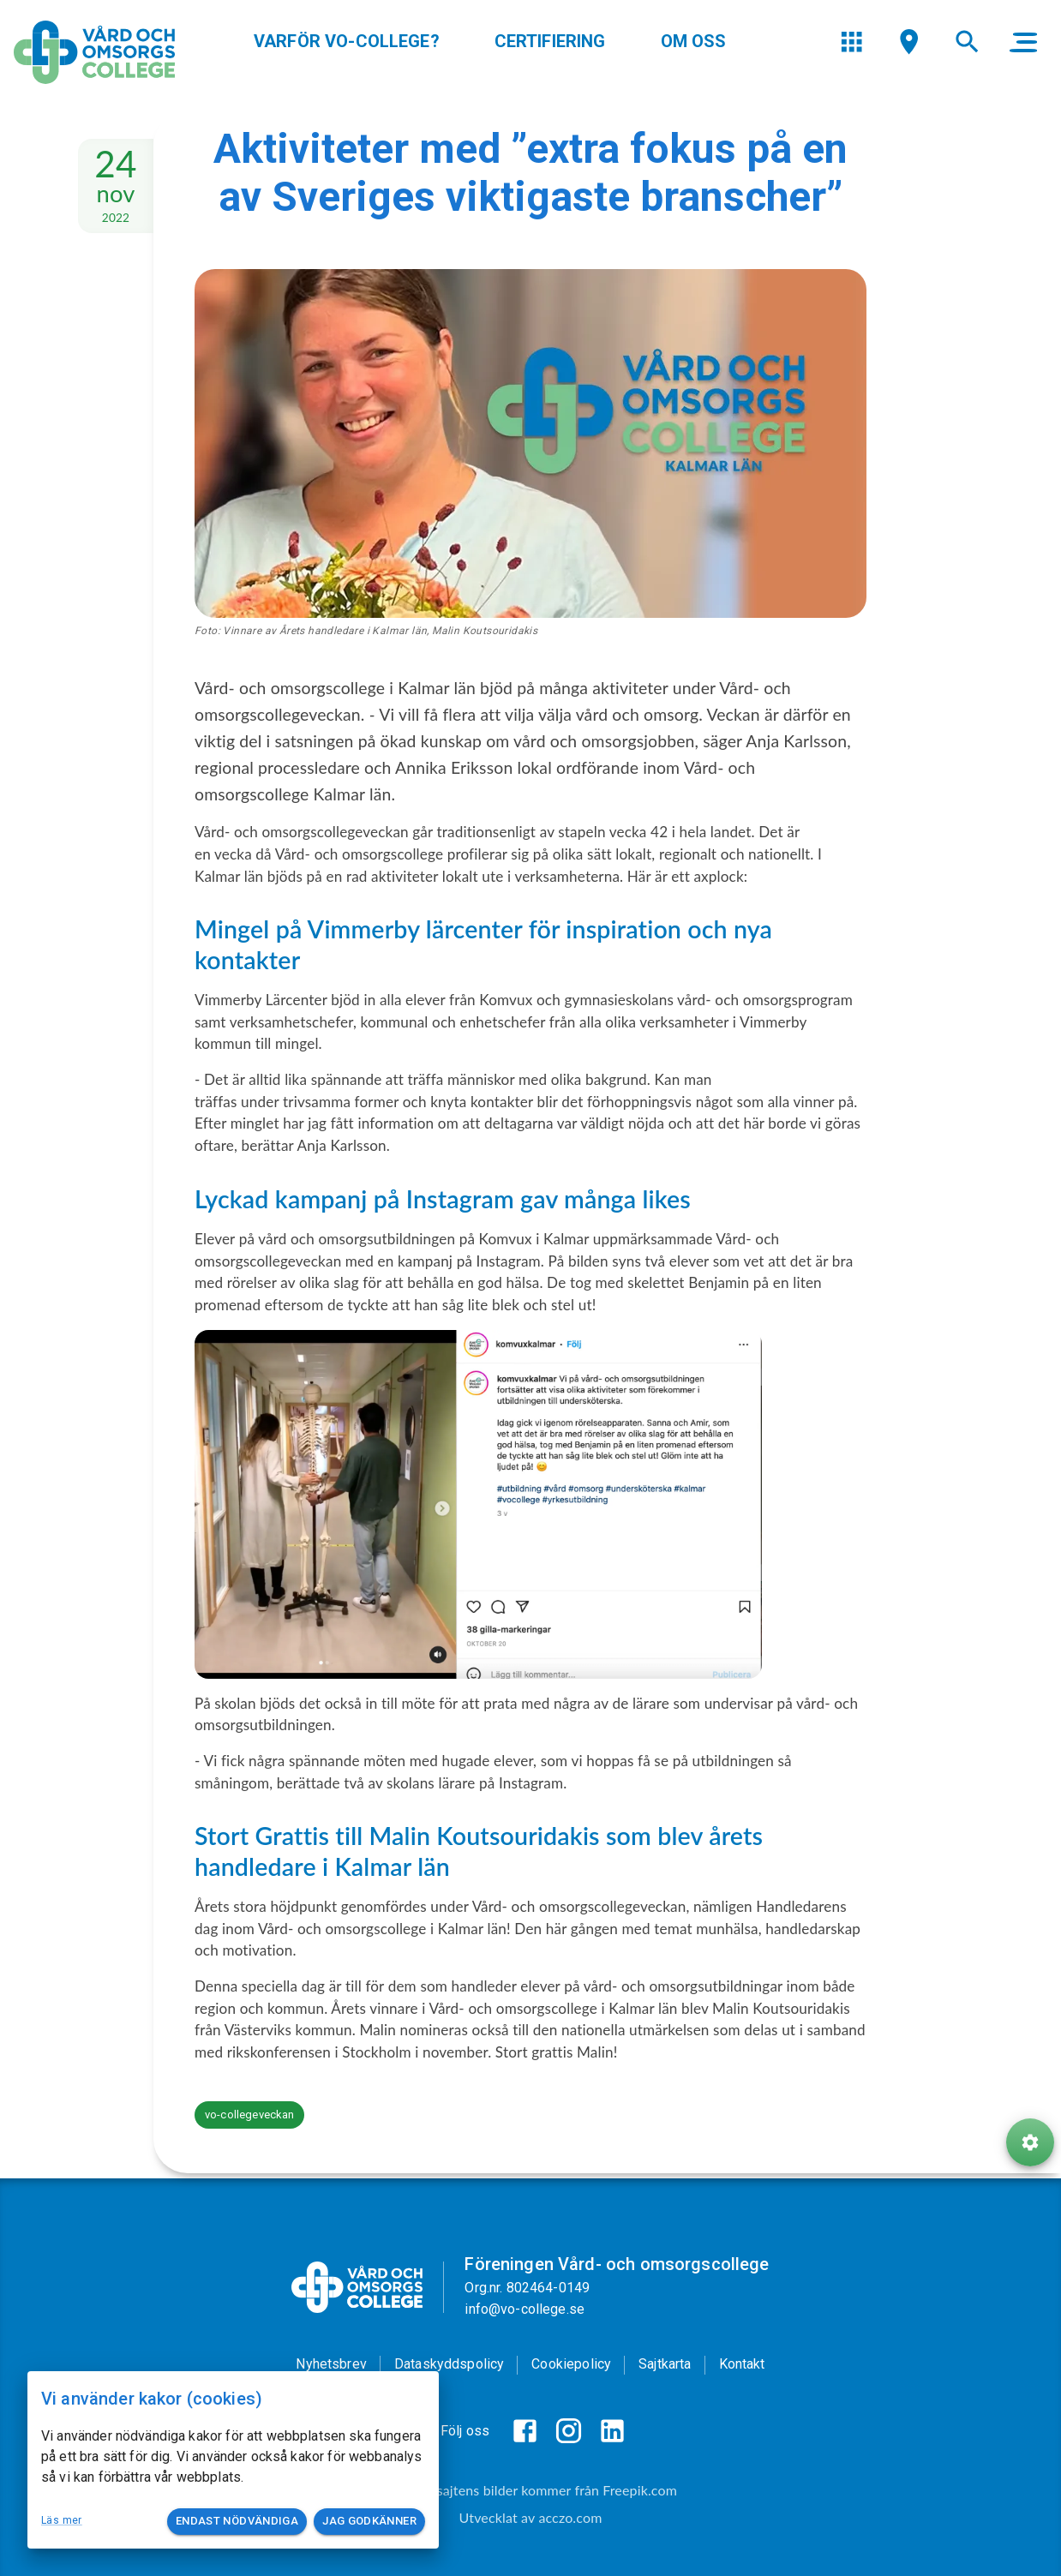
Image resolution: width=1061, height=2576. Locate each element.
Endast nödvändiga (237, 2521)
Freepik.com (639, 2490)
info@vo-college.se (524, 2309)
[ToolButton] (1030, 2196)
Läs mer (61, 2520)
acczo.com (570, 2517)
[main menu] (1023, 69)
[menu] (851, 68)
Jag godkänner (369, 2521)
